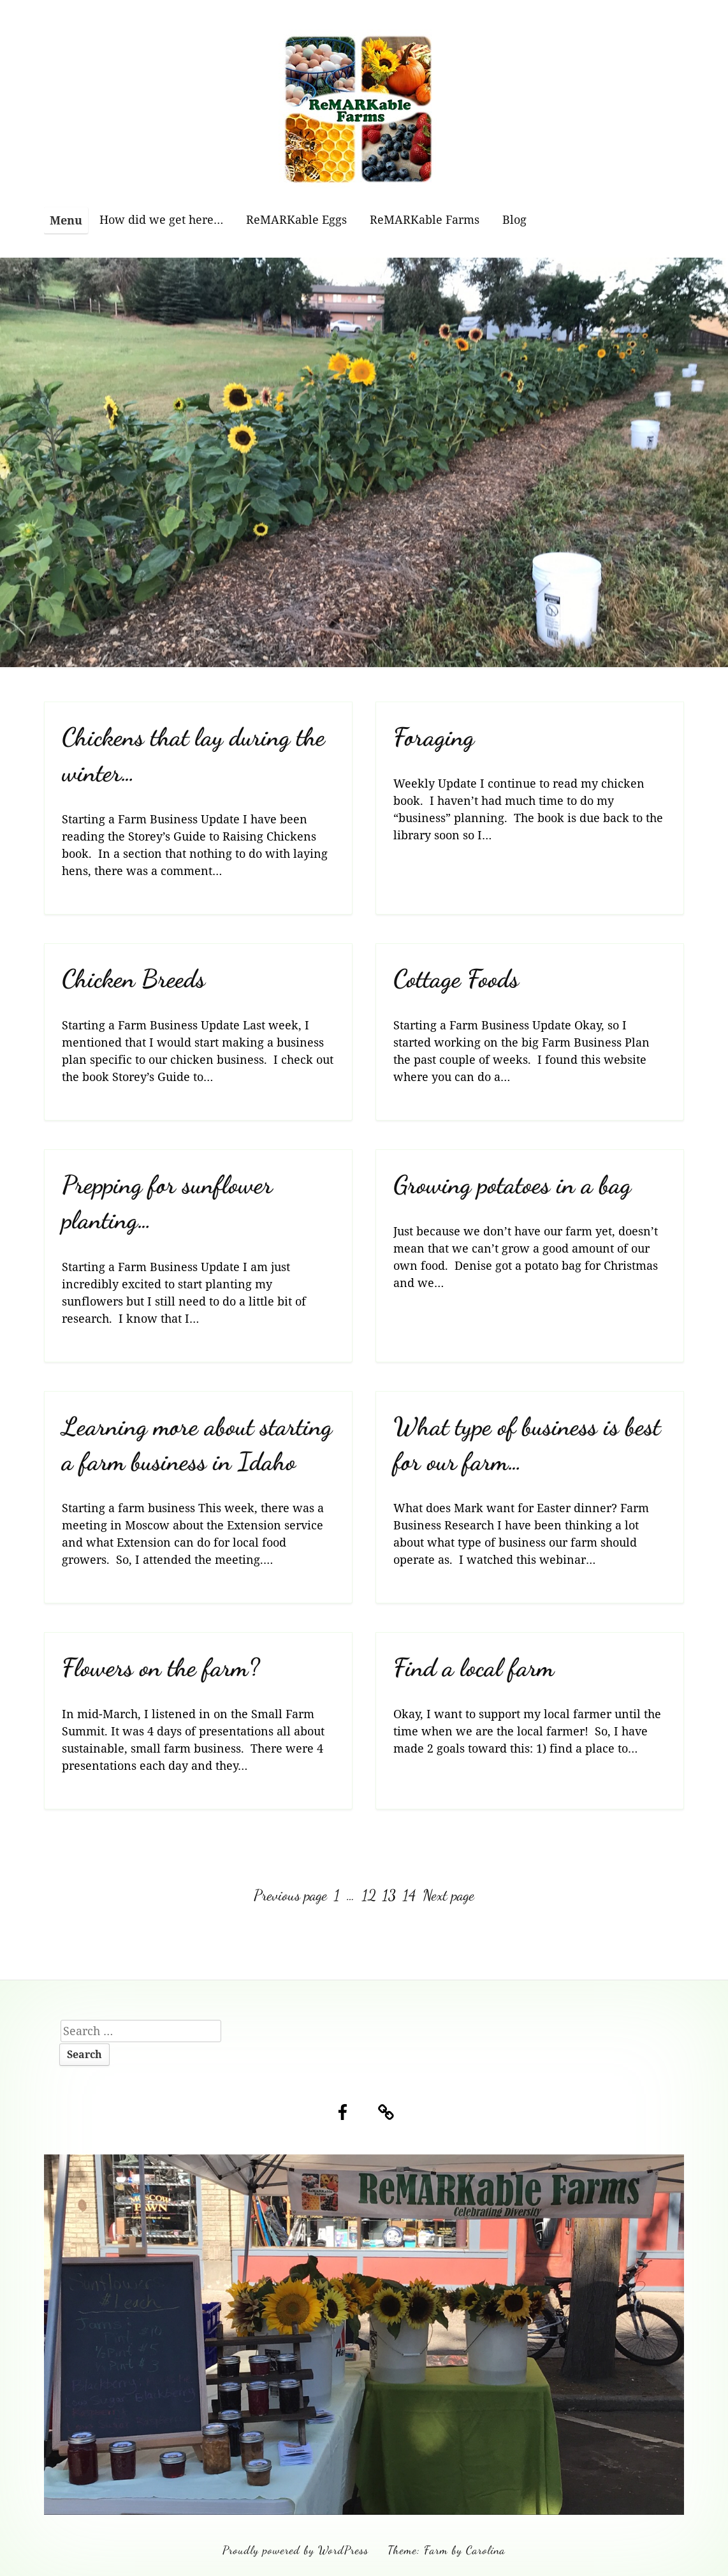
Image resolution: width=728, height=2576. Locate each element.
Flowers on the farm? (160, 1667)
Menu (66, 220)
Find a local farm (473, 1667)
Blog (514, 219)
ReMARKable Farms (424, 219)
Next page (448, 1895)
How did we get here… (161, 219)
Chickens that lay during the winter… (193, 754)
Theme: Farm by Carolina (447, 2550)
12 (370, 1895)
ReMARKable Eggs (296, 219)
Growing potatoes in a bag (512, 1185)
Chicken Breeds (133, 979)
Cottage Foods (456, 979)
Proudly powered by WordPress (295, 2550)
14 (410, 1895)
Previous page (290, 1895)
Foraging (433, 737)
